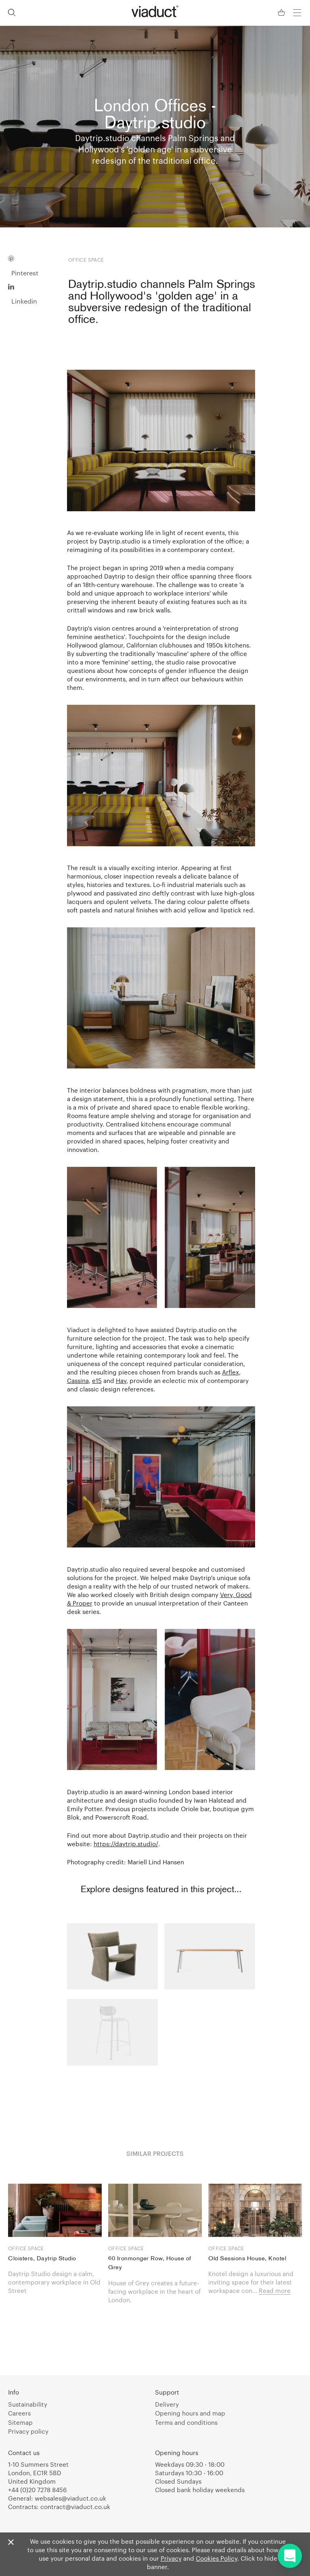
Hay (121, 1380)
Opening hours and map (190, 2413)
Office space (26, 2248)
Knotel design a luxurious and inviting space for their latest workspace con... (250, 2282)
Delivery (167, 2404)
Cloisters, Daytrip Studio (42, 2259)
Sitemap (20, 2422)
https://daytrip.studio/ (126, 1843)
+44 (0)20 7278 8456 (37, 2489)
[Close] (11, 2542)
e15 (97, 1380)
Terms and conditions (186, 2422)
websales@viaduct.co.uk (70, 2498)
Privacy (171, 2558)
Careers (19, 2413)
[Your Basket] (282, 13)
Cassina (78, 1380)
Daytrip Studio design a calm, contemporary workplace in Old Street (54, 2282)
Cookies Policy (216, 2558)
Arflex (230, 1372)
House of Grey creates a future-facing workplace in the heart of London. (154, 2291)
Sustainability (27, 2404)
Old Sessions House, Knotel (247, 2259)
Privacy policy (28, 2431)
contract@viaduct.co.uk (75, 2506)
